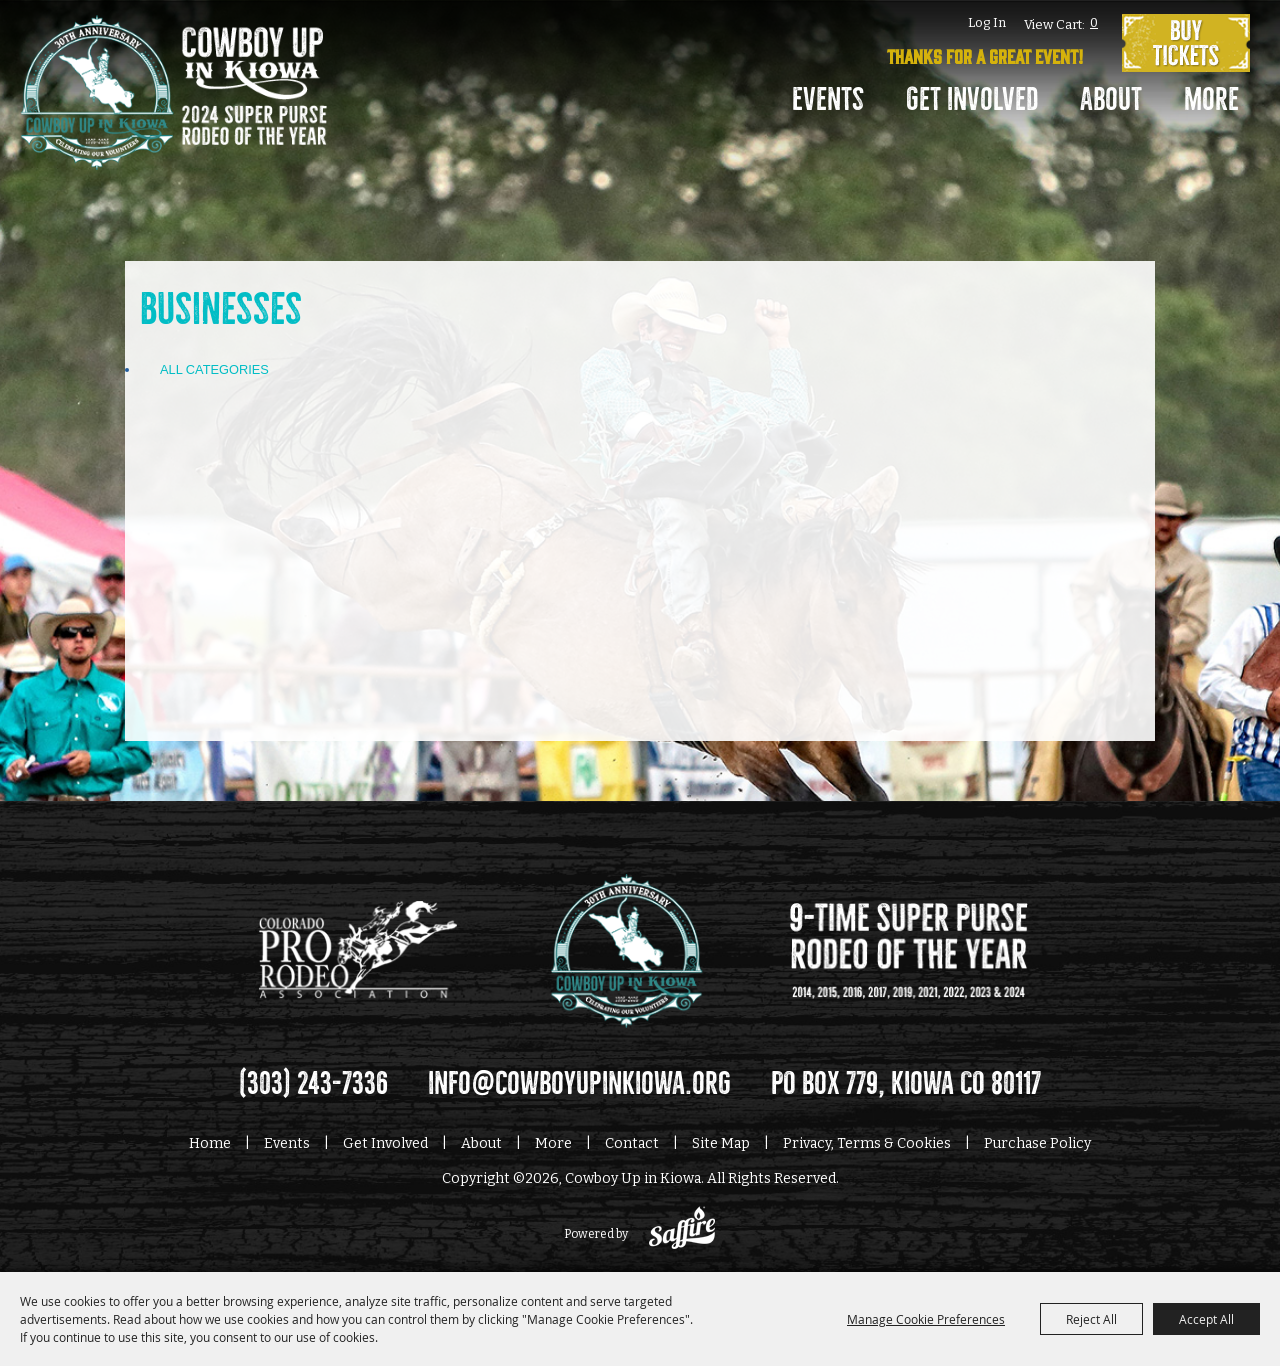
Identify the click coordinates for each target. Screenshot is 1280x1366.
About (1111, 99)
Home (210, 1143)
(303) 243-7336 (313, 1084)
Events (828, 99)
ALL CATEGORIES (214, 369)
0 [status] (1094, 22)
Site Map (721, 1143)
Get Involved (972, 99)
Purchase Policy (1037, 1143)
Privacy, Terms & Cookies (867, 1143)
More (1211, 99)
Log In (987, 22)
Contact (632, 1143)
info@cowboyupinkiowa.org (579, 1084)
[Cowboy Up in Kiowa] (173, 105)
